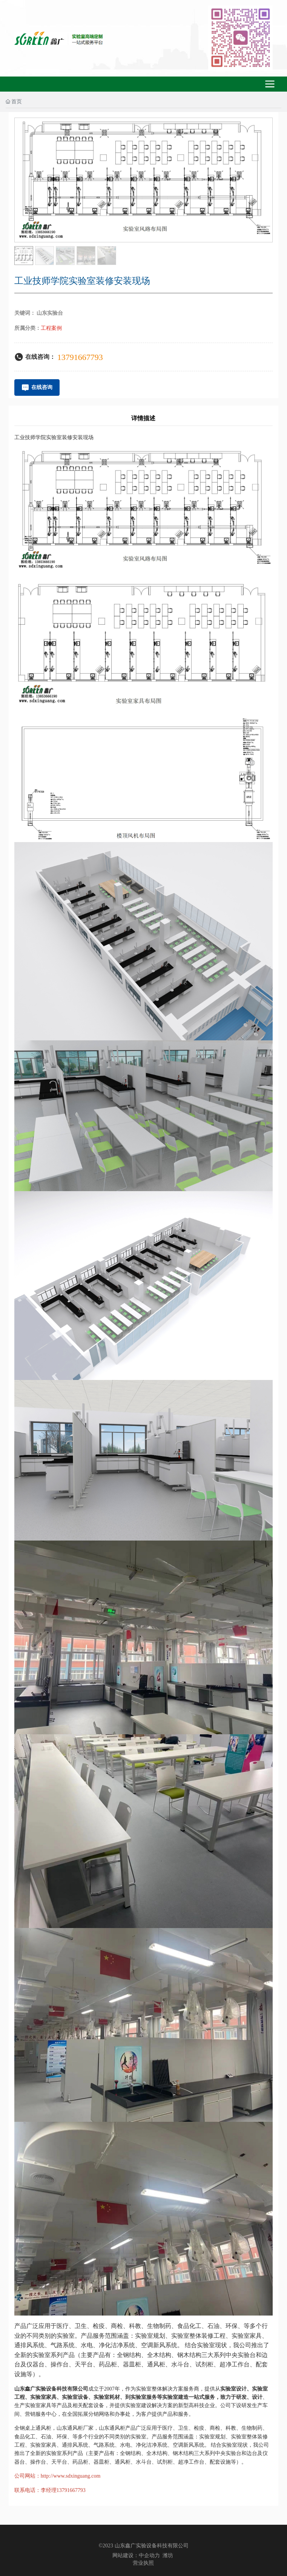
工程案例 (51, 328)
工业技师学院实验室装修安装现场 (54, 437)
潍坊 (168, 2555)
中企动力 (149, 2555)
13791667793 (80, 357)
